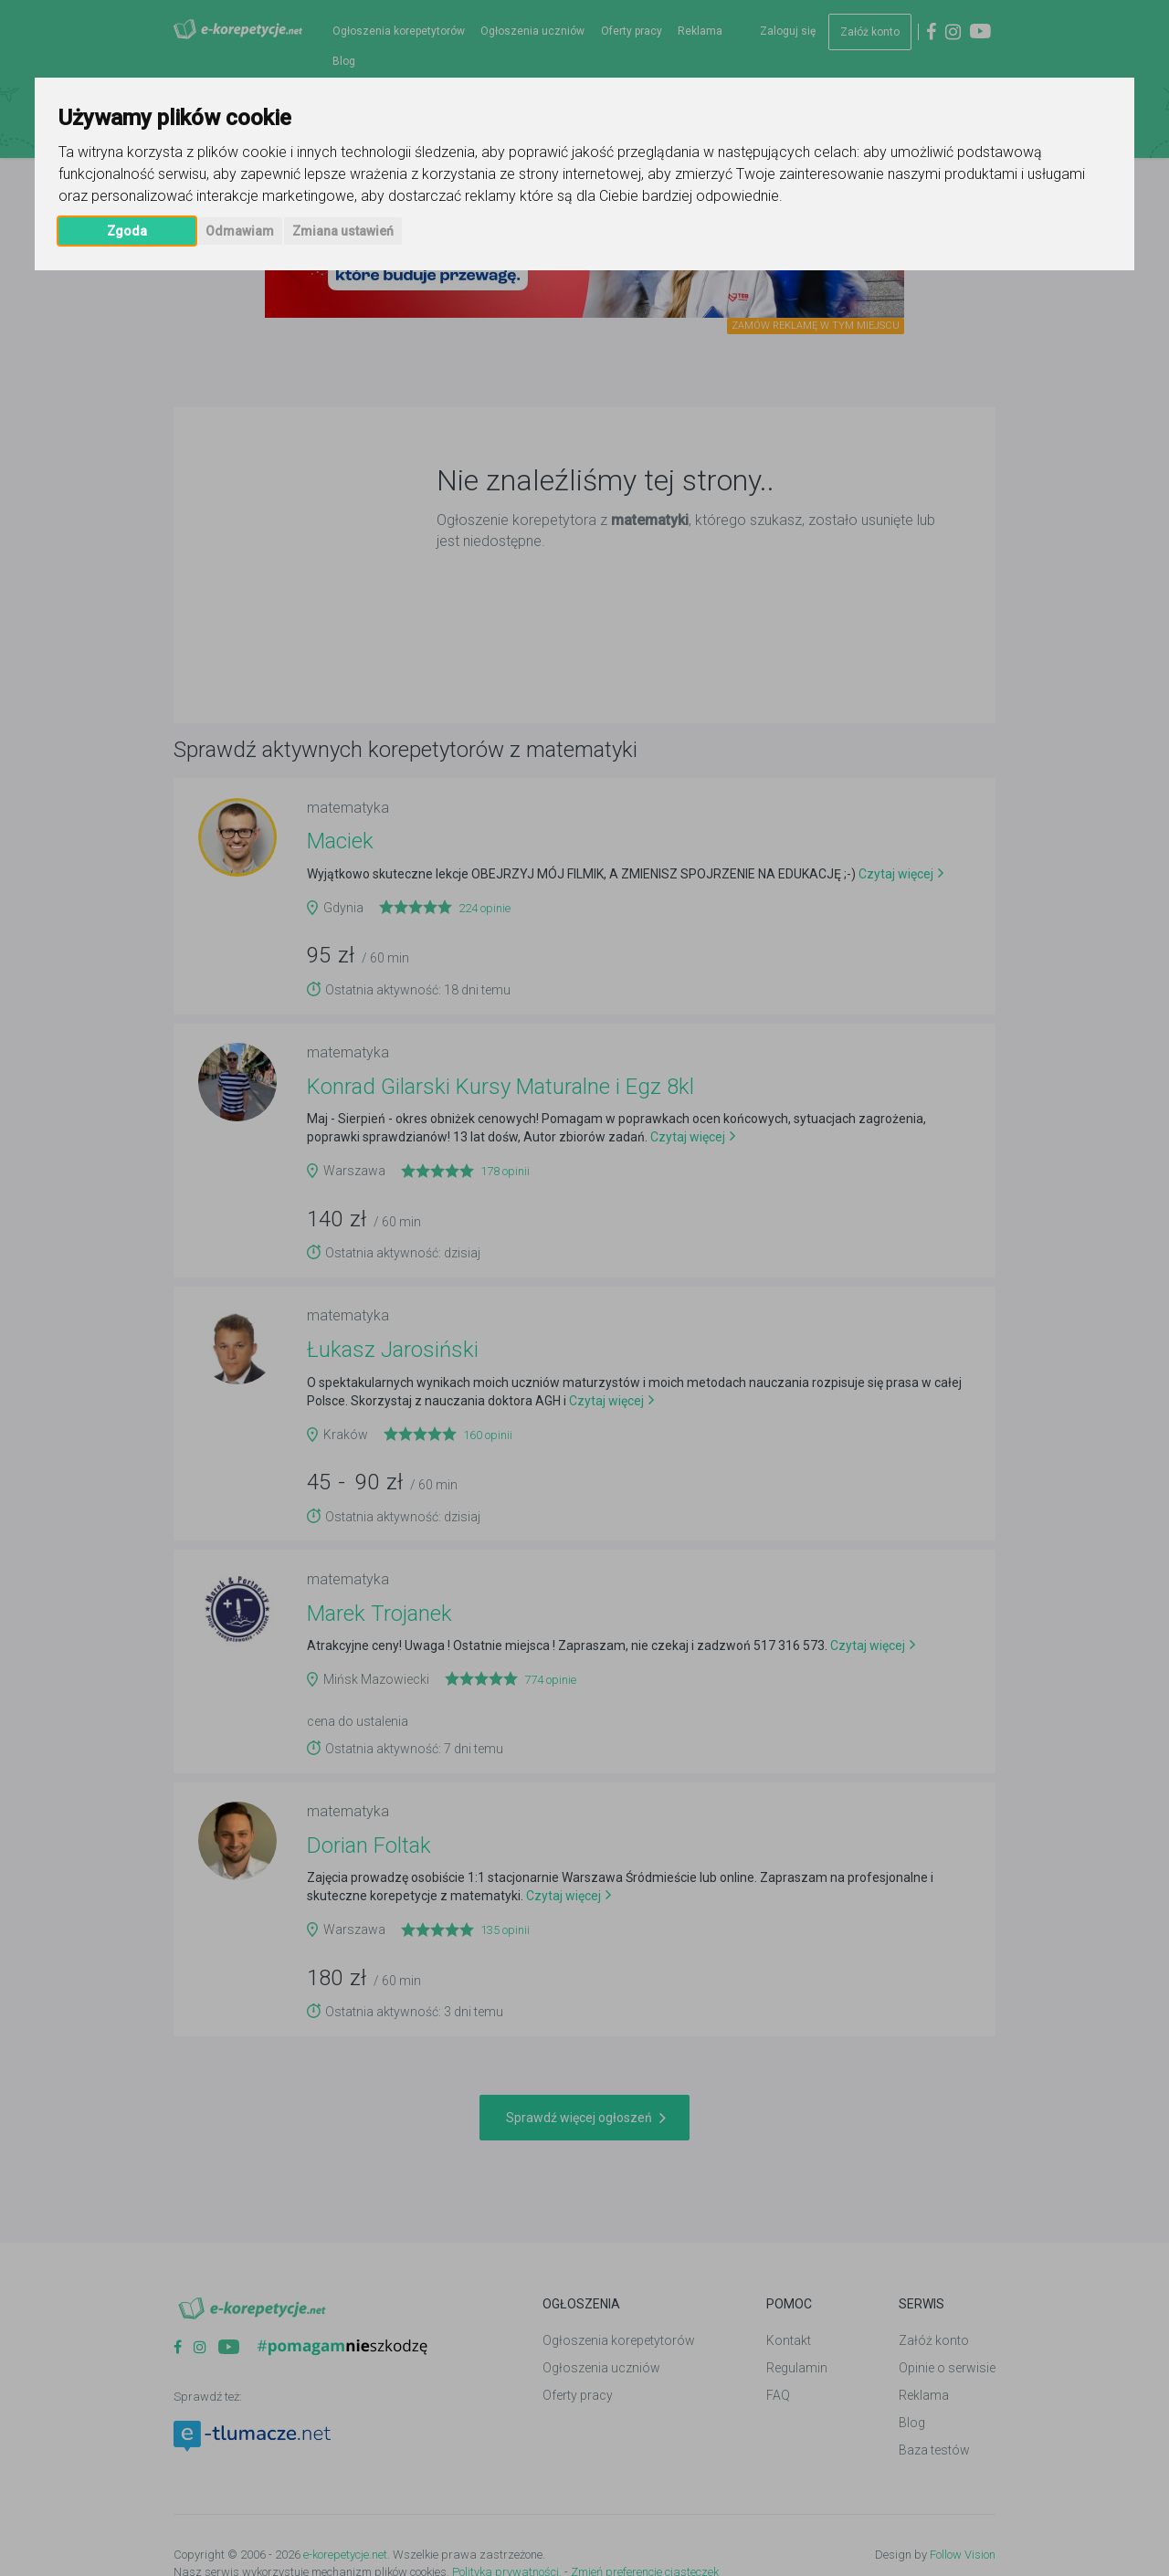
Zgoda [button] (127, 231)
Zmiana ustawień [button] (343, 231)
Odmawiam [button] (239, 231)
